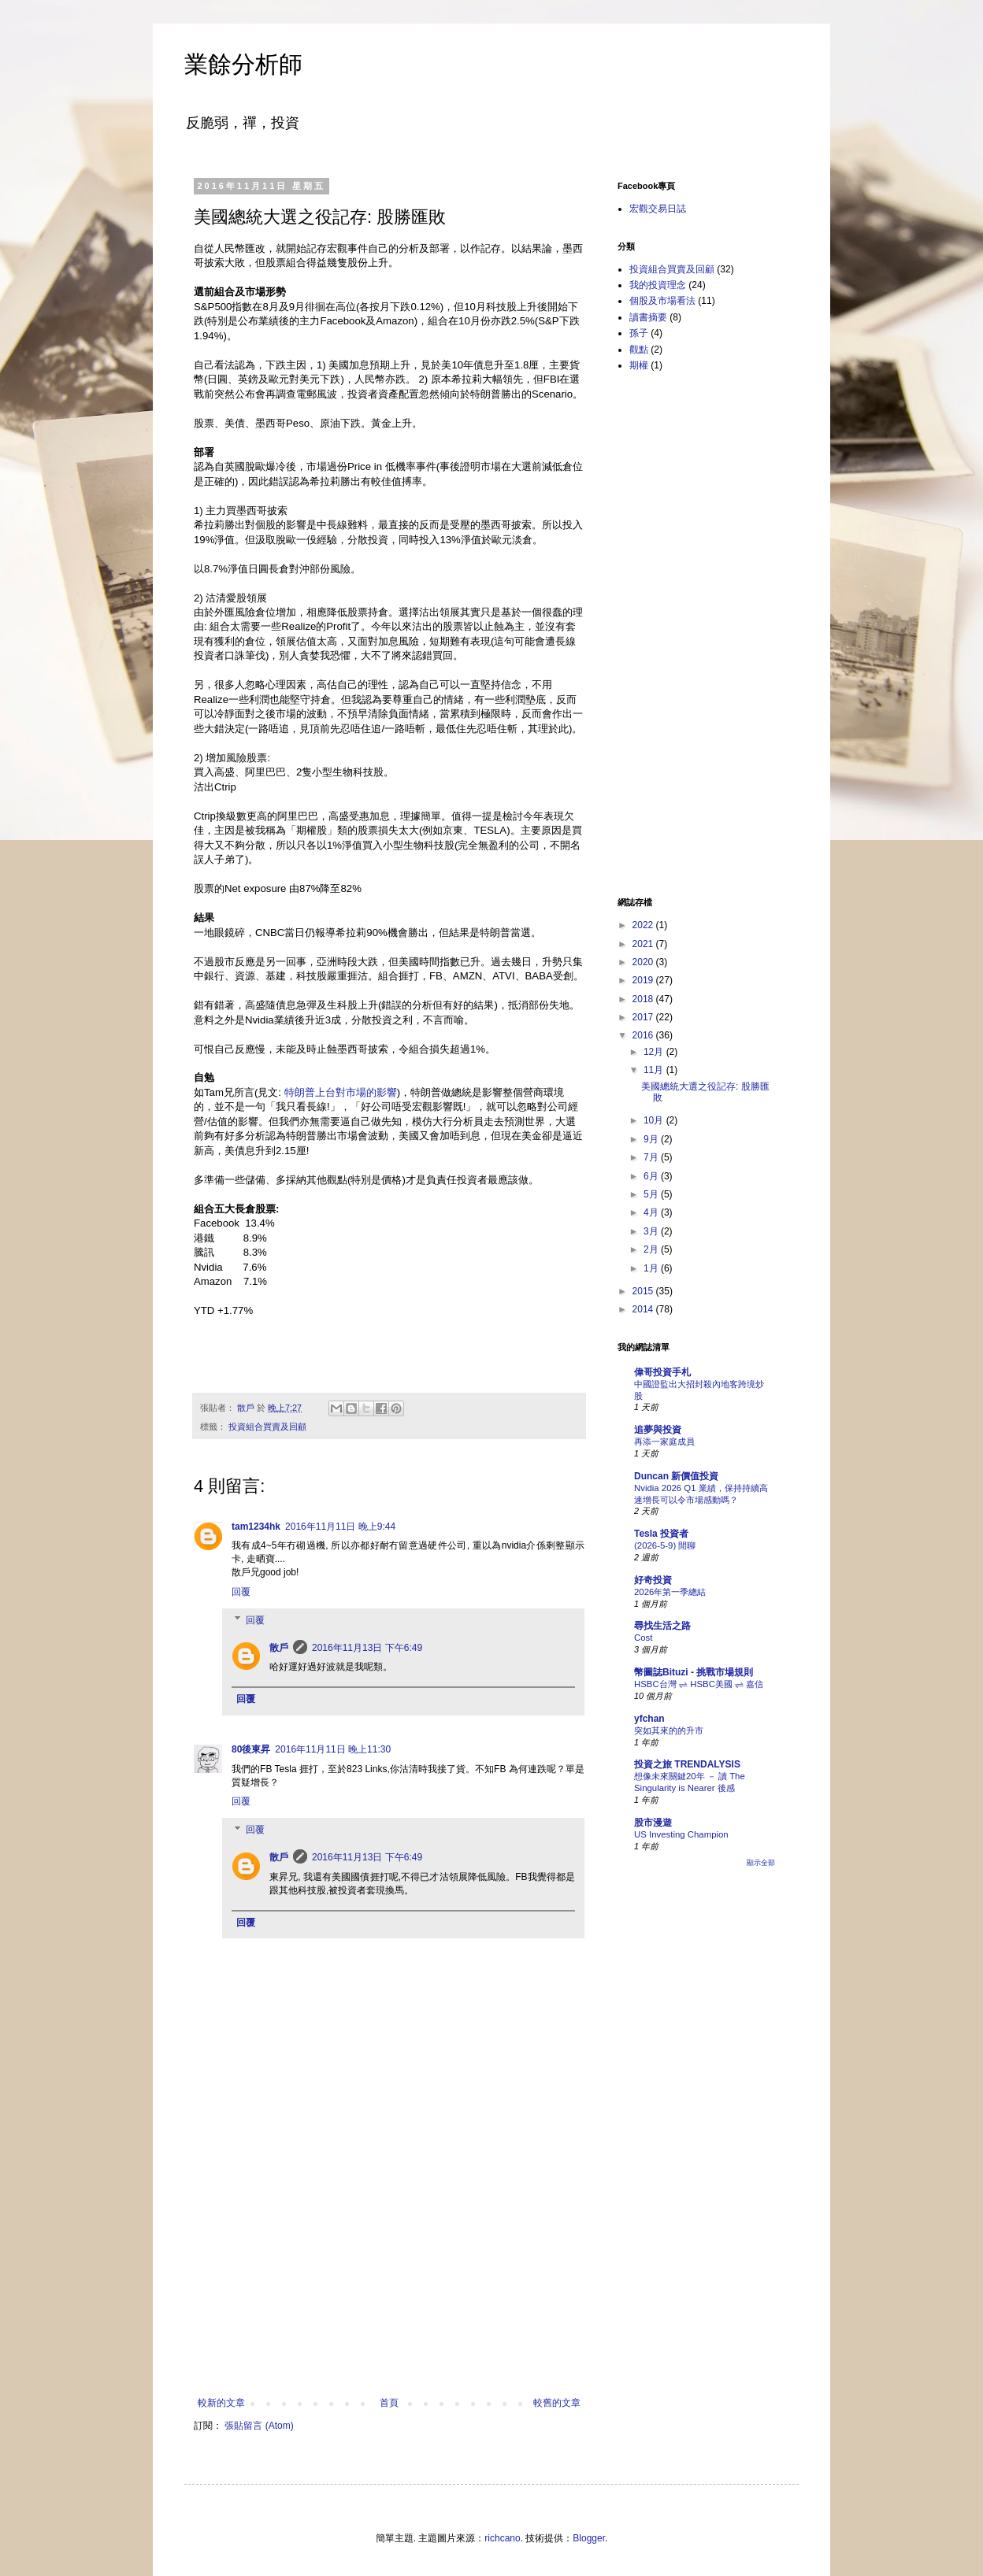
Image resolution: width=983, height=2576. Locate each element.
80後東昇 (251, 1749)
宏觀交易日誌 (657, 208)
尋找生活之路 (662, 1625)
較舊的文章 (557, 2402)
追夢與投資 (657, 1429)
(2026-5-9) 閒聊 (665, 1545)
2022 (644, 925)
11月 (655, 1069)
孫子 (638, 333)
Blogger (589, 2538)
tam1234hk (256, 1526)
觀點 (638, 349)
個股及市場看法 (662, 300)
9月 (652, 1139)
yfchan (649, 1718)
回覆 (241, 1591)
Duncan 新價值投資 (676, 1476)
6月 (652, 1176)
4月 (652, 1212)
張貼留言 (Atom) (258, 2425)
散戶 (278, 1647)
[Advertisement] (389, 2279)
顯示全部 (761, 1863)
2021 (644, 943)
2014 (644, 1309)
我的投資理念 (657, 285)
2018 (644, 999)
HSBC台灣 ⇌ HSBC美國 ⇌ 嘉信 (698, 1684)
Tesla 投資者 (661, 1533)
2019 (644, 980)
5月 (652, 1194)
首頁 (389, 2402)
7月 (652, 1157)
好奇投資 (653, 1580)
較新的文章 (221, 2402)
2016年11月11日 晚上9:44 (340, 1526)
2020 (644, 962)
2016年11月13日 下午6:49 (367, 1647)
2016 (644, 1035)
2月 (652, 1249)
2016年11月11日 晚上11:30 (333, 1749)
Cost (643, 1637)
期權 (638, 365)
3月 (652, 1231)
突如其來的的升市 (668, 1730)
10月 (655, 1120)
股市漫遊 (653, 1822)
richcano (502, 2538)
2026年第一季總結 (670, 1592)
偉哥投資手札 (662, 1372)
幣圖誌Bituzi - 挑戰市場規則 (693, 1672)
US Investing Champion (681, 1834)
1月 (652, 1268)
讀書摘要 (648, 317)
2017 (644, 1017)
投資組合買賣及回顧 (267, 1426)
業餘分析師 (243, 64)
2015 (644, 1291)
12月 (655, 1051)
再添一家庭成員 (664, 1441)
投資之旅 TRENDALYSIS (687, 1764)
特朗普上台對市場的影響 (340, 1092)
